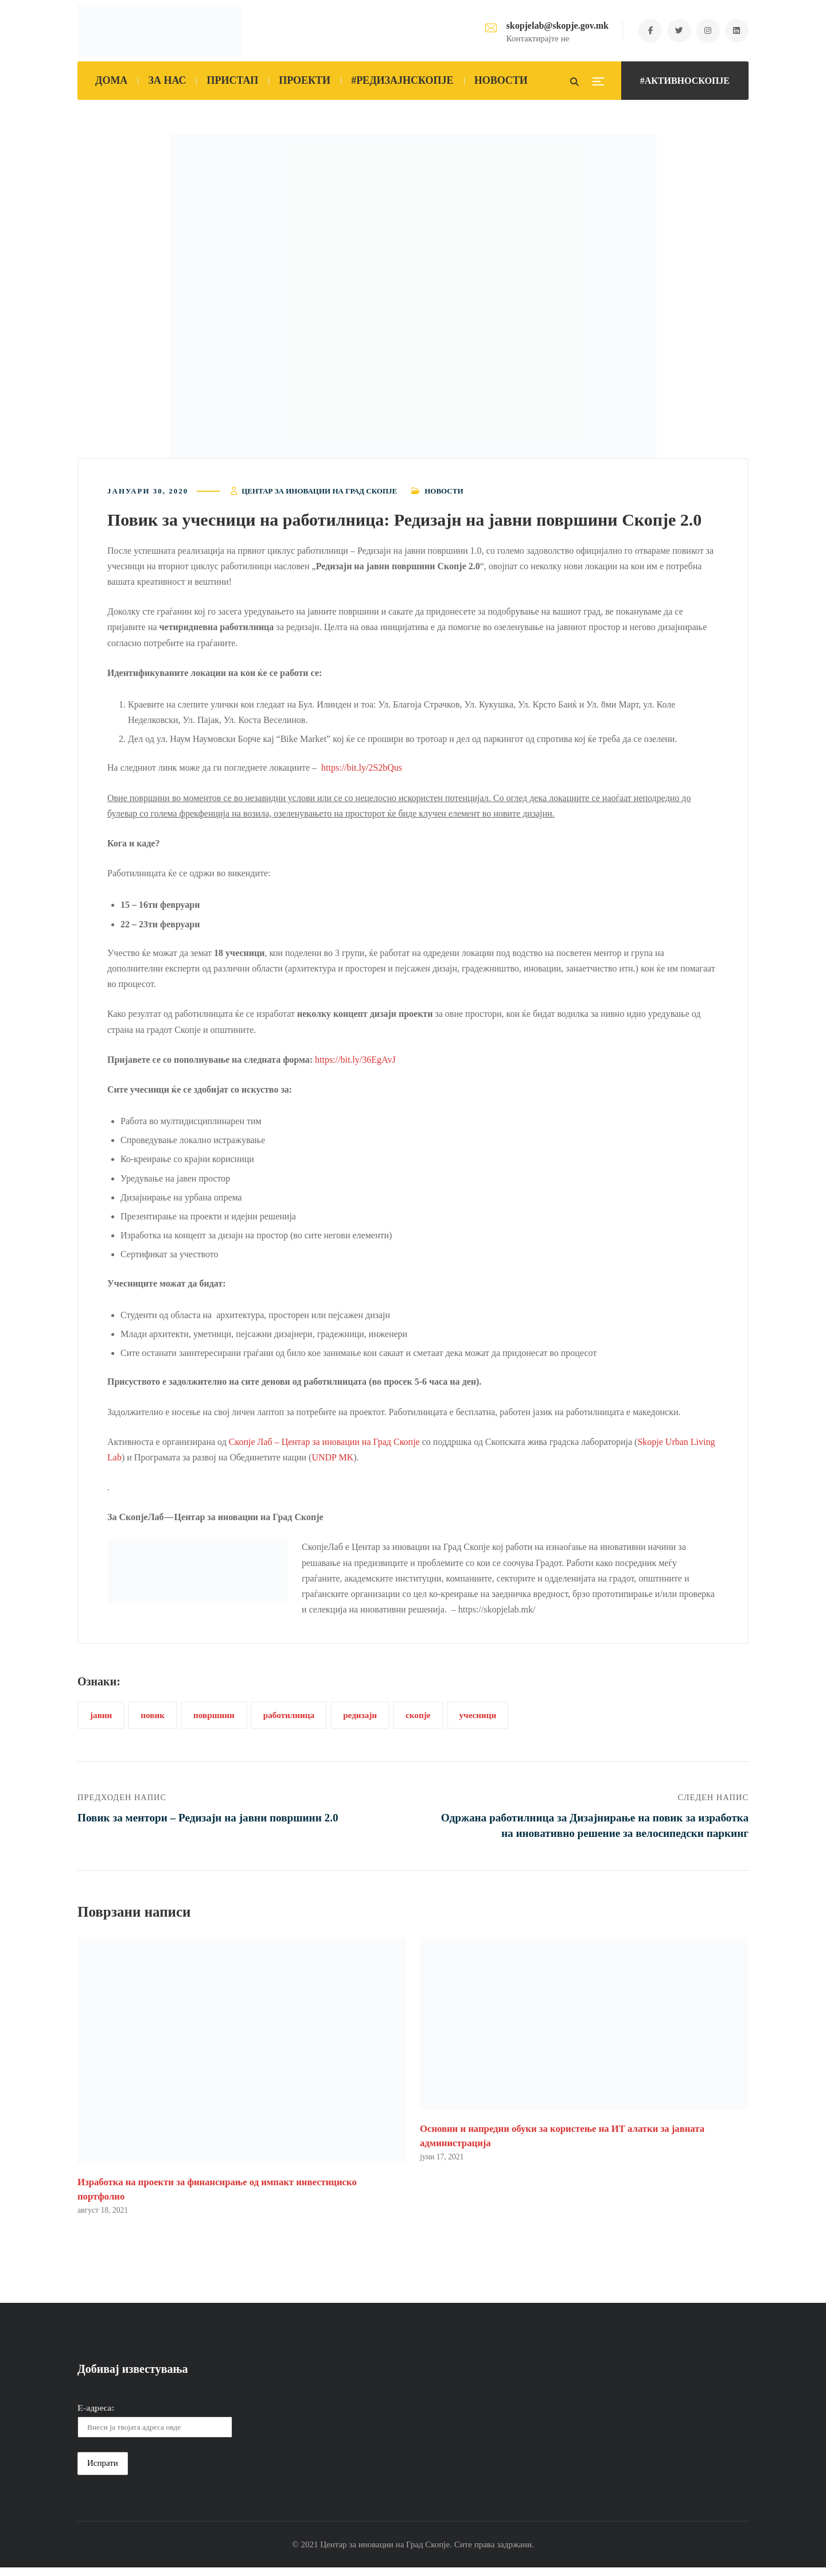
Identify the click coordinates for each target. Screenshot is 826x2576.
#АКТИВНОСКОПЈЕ (685, 81)
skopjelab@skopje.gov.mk (549, 25)
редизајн (360, 1719)
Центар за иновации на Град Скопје (319, 494)
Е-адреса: (96, 2416)
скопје (418, 1719)
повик (153, 1719)
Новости (443, 494)
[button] (413, 300)
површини (214, 1719)
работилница (288, 1719)
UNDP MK (332, 1461)
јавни (101, 1719)
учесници (478, 1719)
